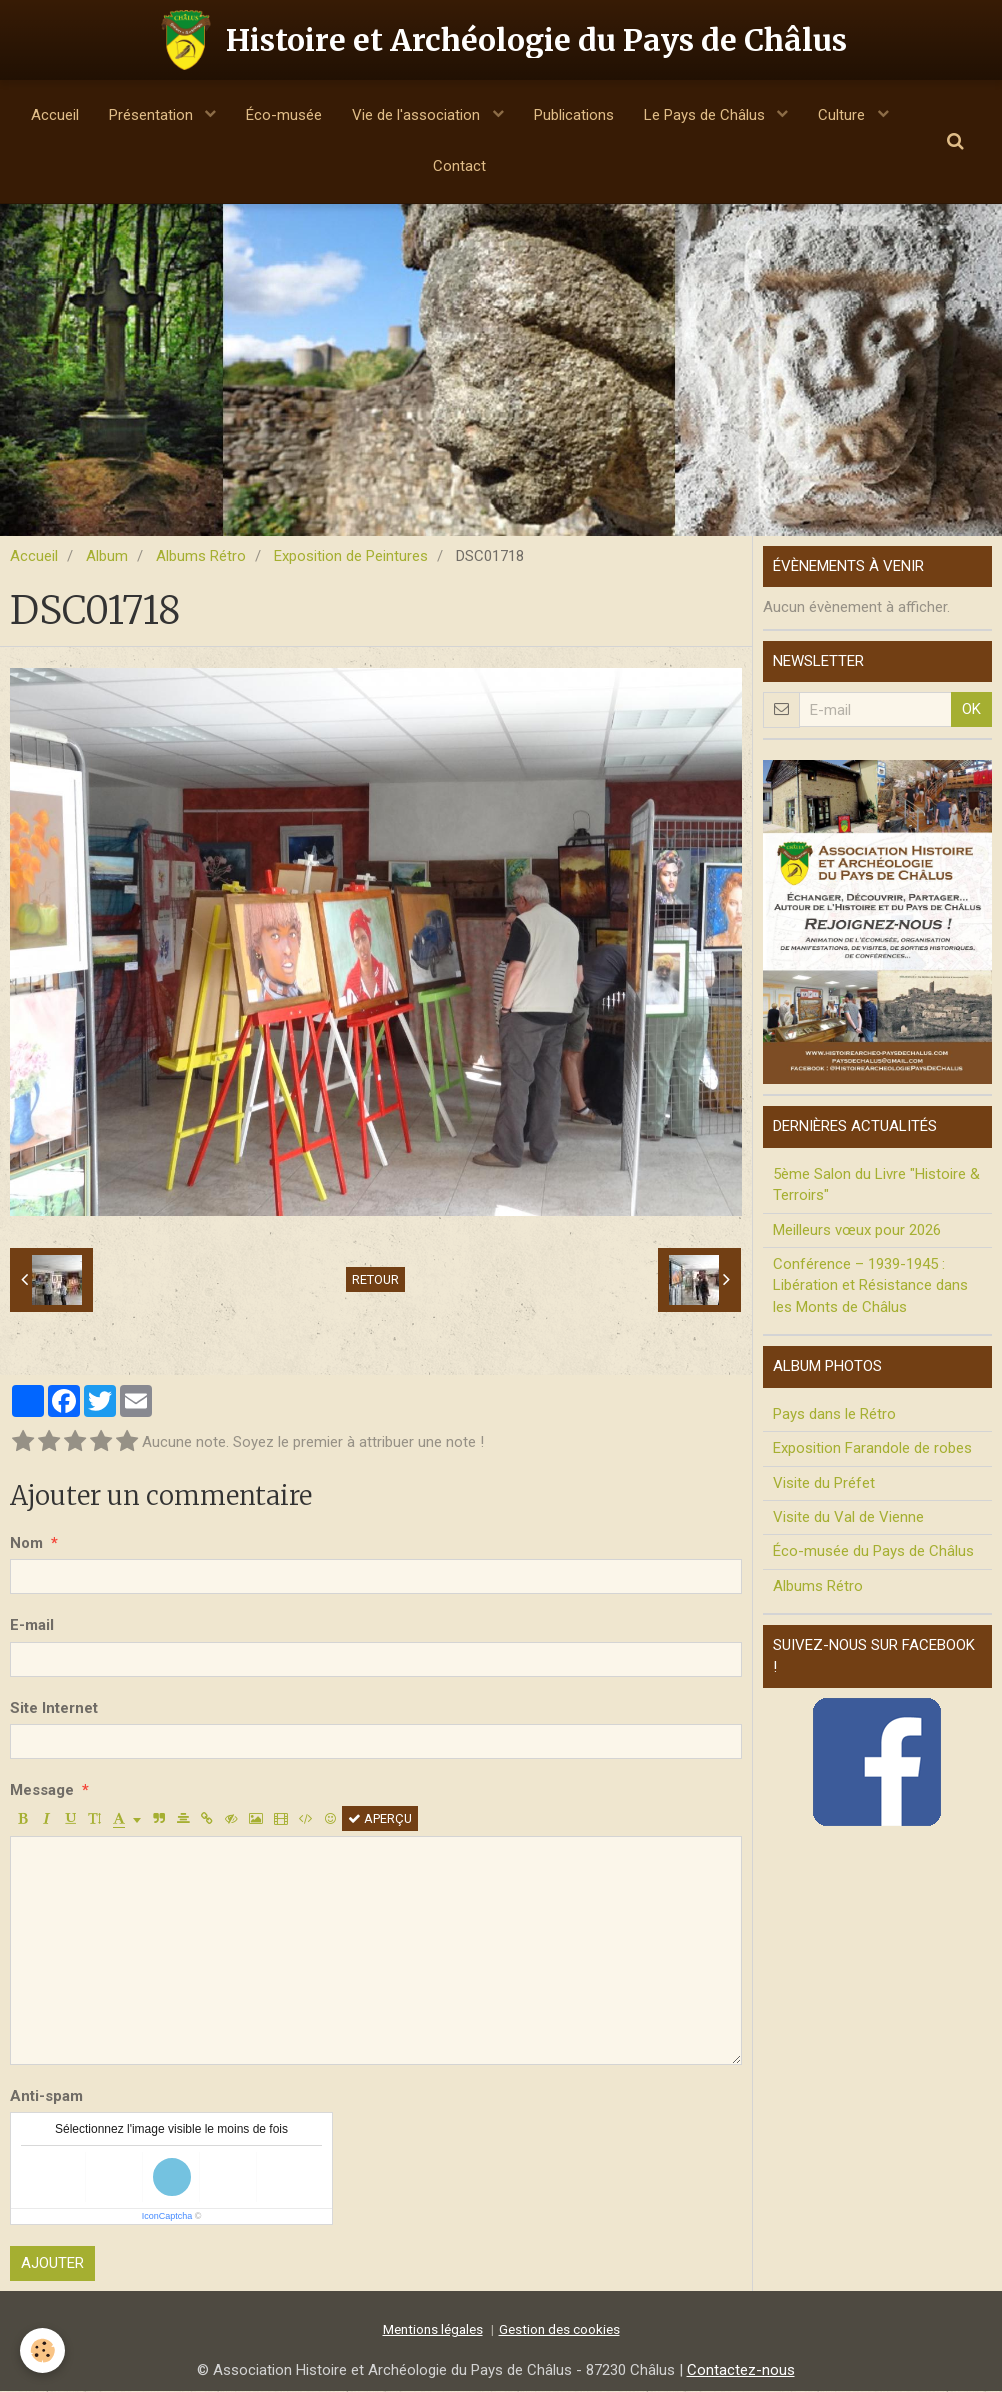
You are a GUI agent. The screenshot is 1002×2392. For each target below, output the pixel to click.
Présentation (153, 115)
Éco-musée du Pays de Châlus (873, 1552)
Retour (375, 1280)
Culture (843, 115)
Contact (459, 166)
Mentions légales (433, 2330)
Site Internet (54, 1709)
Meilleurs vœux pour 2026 (857, 1231)
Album (107, 557)
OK (971, 710)
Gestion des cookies (559, 2330)
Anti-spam (46, 2097)
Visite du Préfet (824, 1484)
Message (42, 1791)
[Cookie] (42, 2350)
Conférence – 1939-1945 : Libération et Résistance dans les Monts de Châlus (870, 1286)
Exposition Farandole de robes (872, 1449)
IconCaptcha (167, 2217)
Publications (574, 115)
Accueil (55, 115)
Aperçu (380, 1819)
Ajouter (52, 2264)
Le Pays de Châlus (706, 115)
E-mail (32, 1626)
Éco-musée (284, 115)
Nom (26, 1544)
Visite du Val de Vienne (848, 1518)
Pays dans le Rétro (834, 1415)
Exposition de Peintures (351, 557)
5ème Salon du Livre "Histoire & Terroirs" (876, 1185)
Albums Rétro (201, 557)
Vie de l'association (418, 115)
